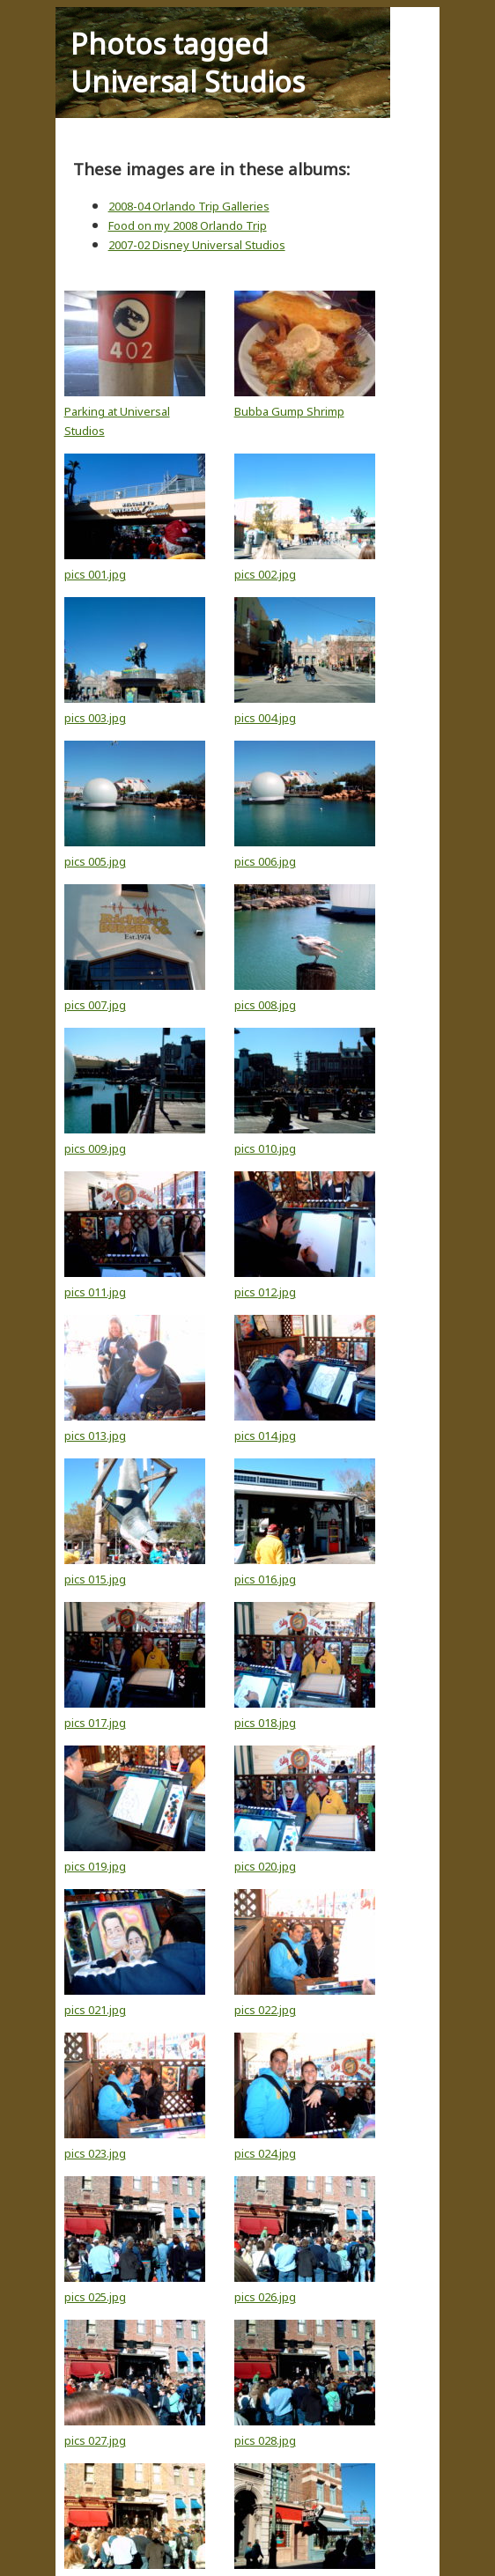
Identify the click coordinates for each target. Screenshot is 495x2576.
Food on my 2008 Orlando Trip (187, 225)
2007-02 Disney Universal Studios (196, 245)
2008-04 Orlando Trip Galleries (189, 206)
